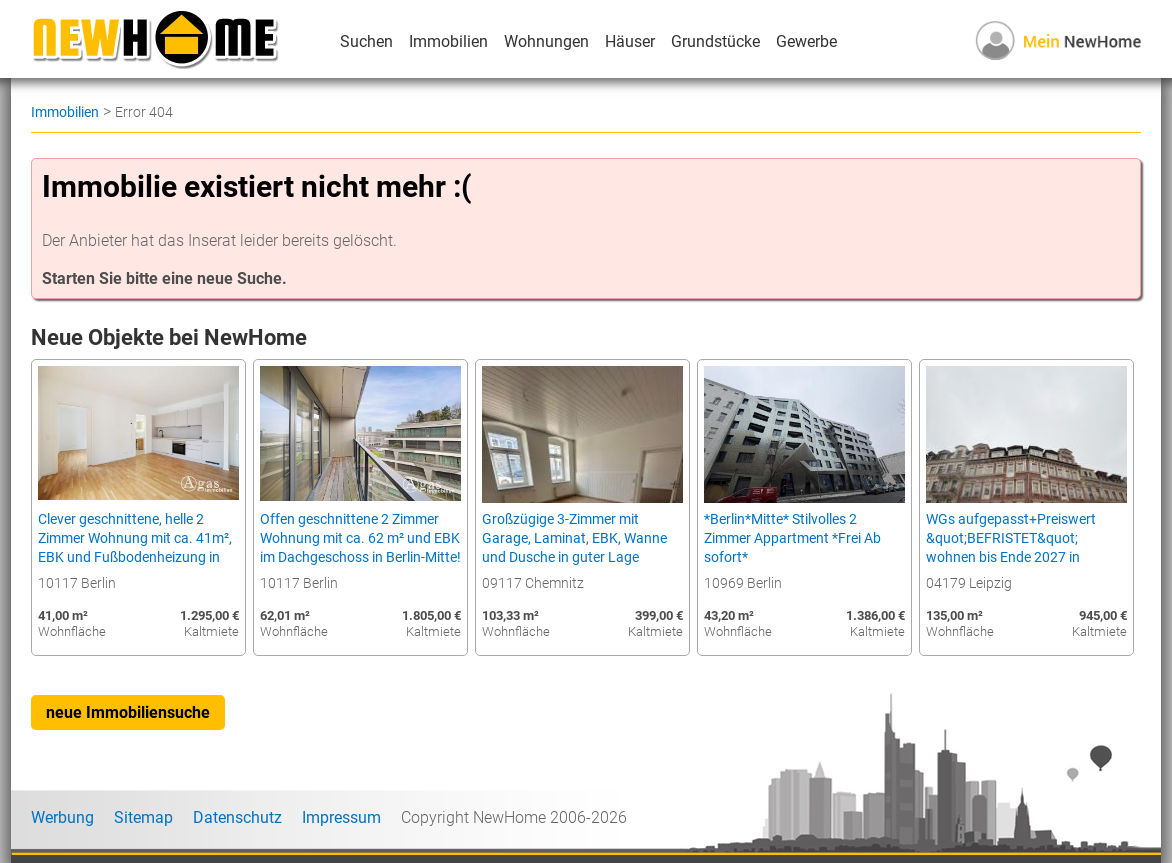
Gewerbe (806, 41)
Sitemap (143, 817)
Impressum (341, 817)
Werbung (62, 817)
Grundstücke (715, 41)
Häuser (630, 41)
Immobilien (448, 41)
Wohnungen (546, 41)
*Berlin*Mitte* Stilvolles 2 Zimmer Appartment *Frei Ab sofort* (792, 538)
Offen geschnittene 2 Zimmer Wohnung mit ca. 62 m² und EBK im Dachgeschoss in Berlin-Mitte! (360, 538)
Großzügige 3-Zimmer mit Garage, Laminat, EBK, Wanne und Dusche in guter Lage (574, 538)
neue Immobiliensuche (128, 712)
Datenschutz (237, 817)
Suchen (366, 41)
